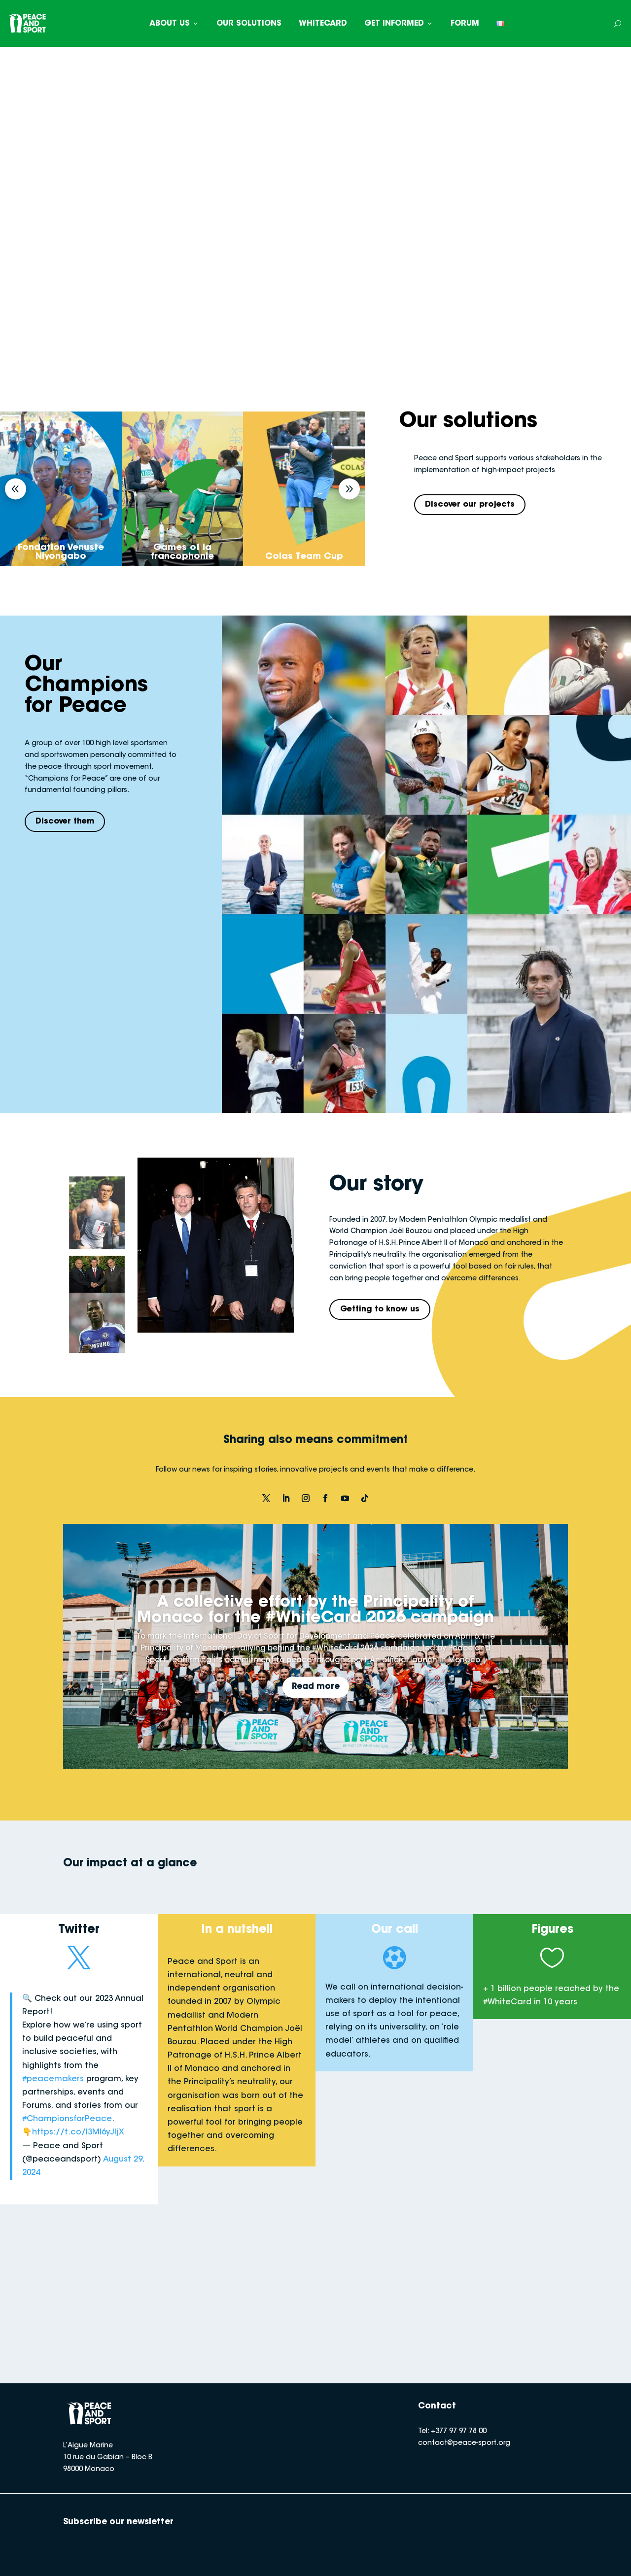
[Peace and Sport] (27, 23)
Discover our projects (470, 505)
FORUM (465, 24)
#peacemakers (53, 2079)
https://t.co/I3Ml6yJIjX (78, 2132)
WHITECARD (323, 24)
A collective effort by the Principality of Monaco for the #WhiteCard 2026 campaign (315, 1610)
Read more (316, 1687)
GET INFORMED (398, 24)
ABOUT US (174, 24)
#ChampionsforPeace (67, 2119)
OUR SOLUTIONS (248, 24)
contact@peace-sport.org (464, 2443)
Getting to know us (380, 1309)
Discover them (64, 821)
